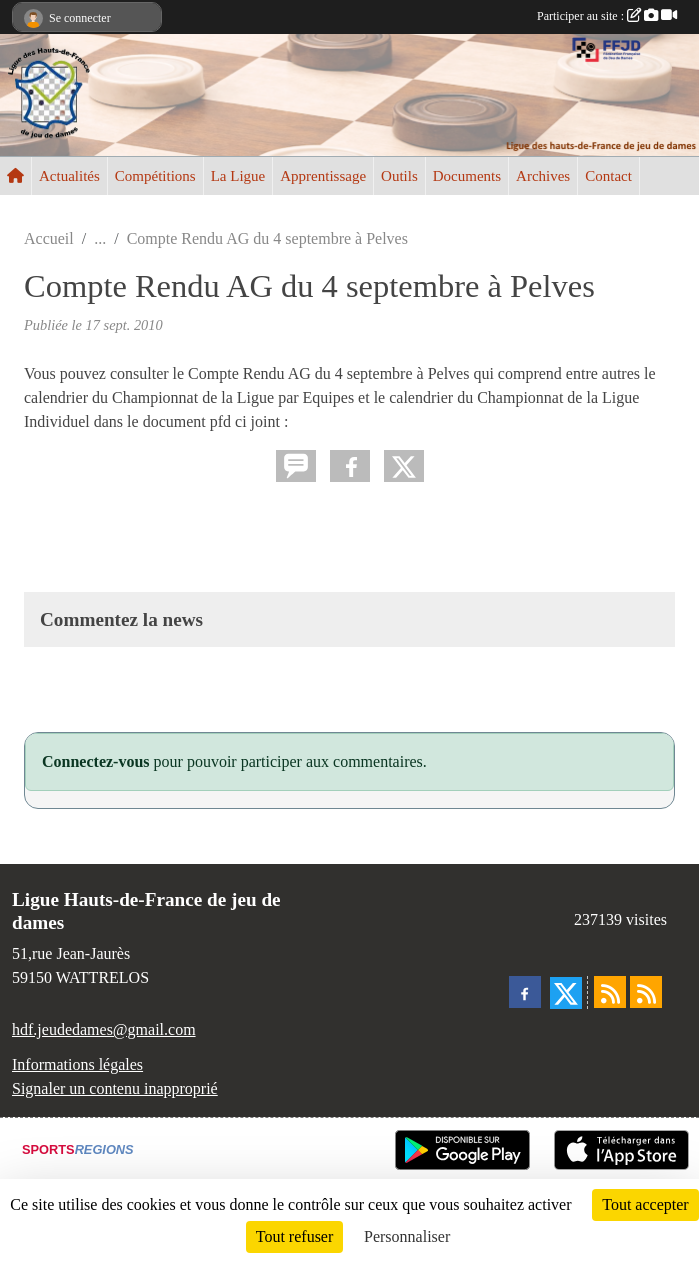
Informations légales (77, 1064)
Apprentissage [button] (323, 176)
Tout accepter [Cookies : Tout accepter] (645, 1204)
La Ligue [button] (238, 176)
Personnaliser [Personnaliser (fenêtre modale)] (407, 1236)
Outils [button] (399, 176)
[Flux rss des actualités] (610, 992)
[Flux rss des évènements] (646, 992)
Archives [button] (543, 176)
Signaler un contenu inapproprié (115, 1088)
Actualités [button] (69, 176)
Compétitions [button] (155, 176)
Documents (467, 176)
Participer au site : (607, 16)
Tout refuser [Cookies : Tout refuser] (295, 1236)
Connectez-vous (96, 761)
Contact (608, 176)
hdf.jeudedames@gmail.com (104, 1029)
